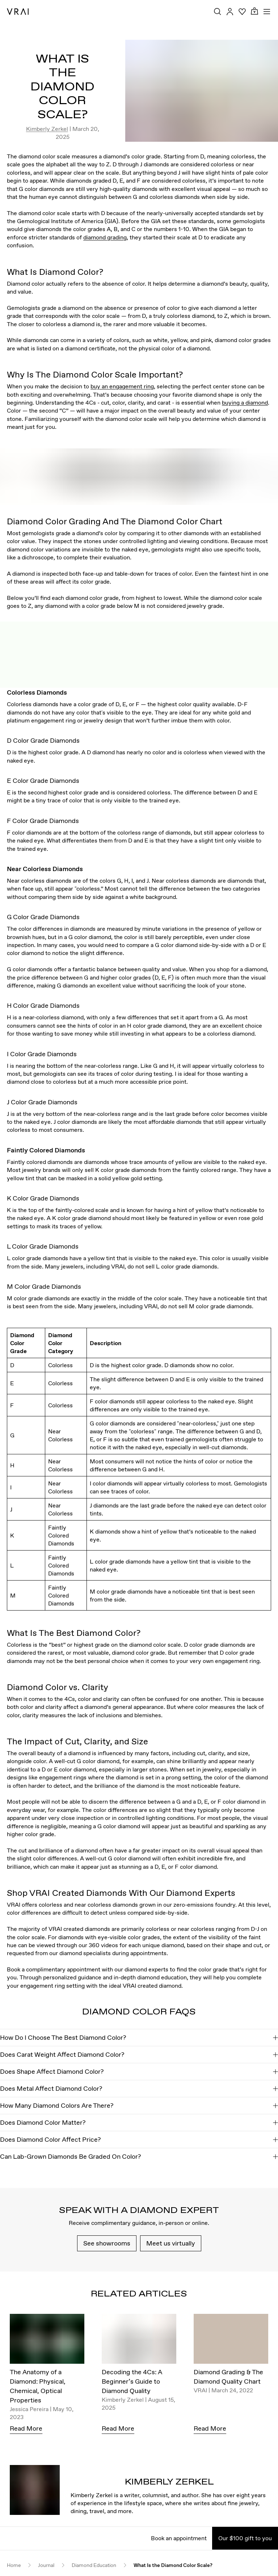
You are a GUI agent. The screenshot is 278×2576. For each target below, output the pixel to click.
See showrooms (106, 2243)
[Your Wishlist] (242, 11)
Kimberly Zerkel (47, 129)
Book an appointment (179, 2538)
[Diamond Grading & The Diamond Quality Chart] (231, 2340)
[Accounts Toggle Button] (230, 11)
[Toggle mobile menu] (266, 11)
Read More (26, 2428)
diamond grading (105, 237)
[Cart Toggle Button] (254, 11)
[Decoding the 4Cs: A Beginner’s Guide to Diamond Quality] (139, 2340)
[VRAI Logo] (18, 11)
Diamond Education (94, 2565)
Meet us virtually (170, 2243)
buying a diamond (245, 402)
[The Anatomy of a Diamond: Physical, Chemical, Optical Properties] (47, 2340)
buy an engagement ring (122, 386)
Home (14, 2565)
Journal (46, 2565)
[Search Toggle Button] (217, 11)
